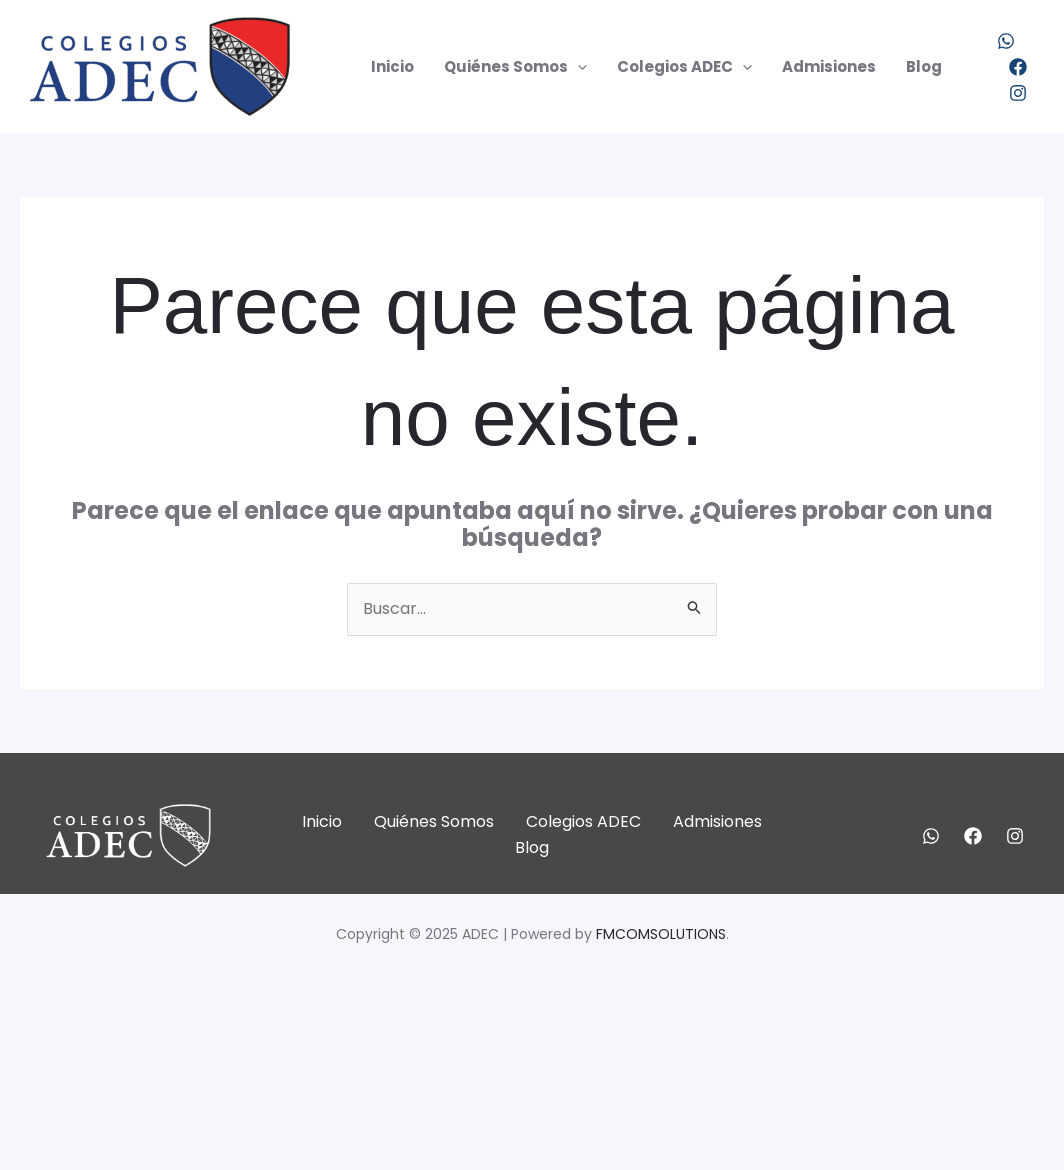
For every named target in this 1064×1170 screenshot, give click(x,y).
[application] (577, 67)
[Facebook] (1018, 67)
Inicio (392, 66)
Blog (924, 66)
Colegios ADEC (684, 67)
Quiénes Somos (515, 67)
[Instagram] (1018, 93)
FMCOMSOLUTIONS (661, 934)
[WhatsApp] (1006, 41)
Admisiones (829, 66)
